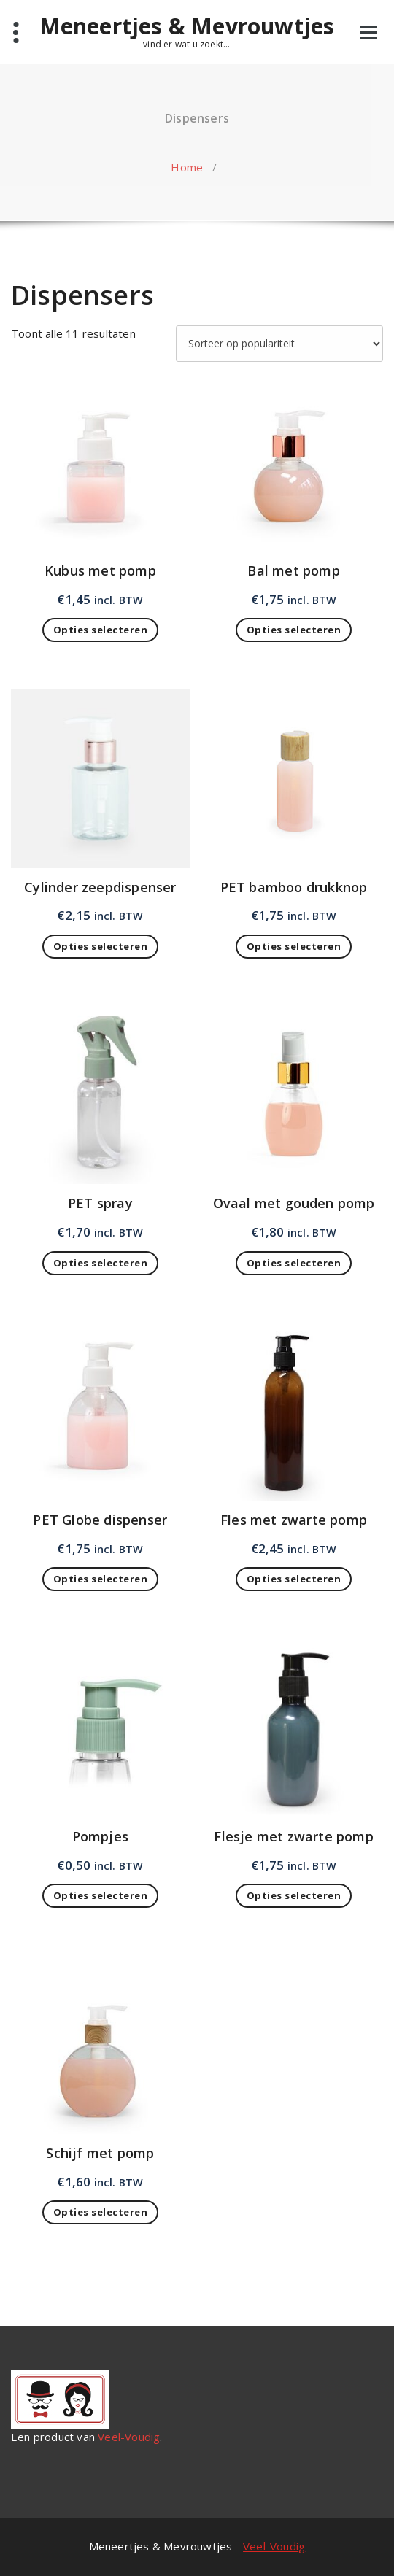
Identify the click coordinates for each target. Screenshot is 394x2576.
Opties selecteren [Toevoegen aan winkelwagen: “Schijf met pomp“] (100, 2212)
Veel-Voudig (129, 2436)
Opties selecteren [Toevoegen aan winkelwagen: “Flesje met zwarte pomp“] (294, 1895)
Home (187, 167)
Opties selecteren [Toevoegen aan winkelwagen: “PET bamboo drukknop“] (294, 946)
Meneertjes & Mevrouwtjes (187, 26)
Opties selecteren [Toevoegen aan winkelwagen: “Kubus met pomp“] (100, 629)
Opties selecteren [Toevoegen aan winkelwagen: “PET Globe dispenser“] (100, 1578)
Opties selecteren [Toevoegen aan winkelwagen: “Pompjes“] (100, 1895)
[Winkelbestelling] (279, 343)
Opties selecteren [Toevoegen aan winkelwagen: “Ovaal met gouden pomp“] (294, 1262)
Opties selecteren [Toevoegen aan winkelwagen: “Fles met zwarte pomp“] (294, 1578)
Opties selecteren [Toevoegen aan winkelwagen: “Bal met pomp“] (294, 629)
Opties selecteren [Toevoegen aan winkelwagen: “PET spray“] (100, 1262)
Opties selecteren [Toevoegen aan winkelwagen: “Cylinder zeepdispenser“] (100, 946)
